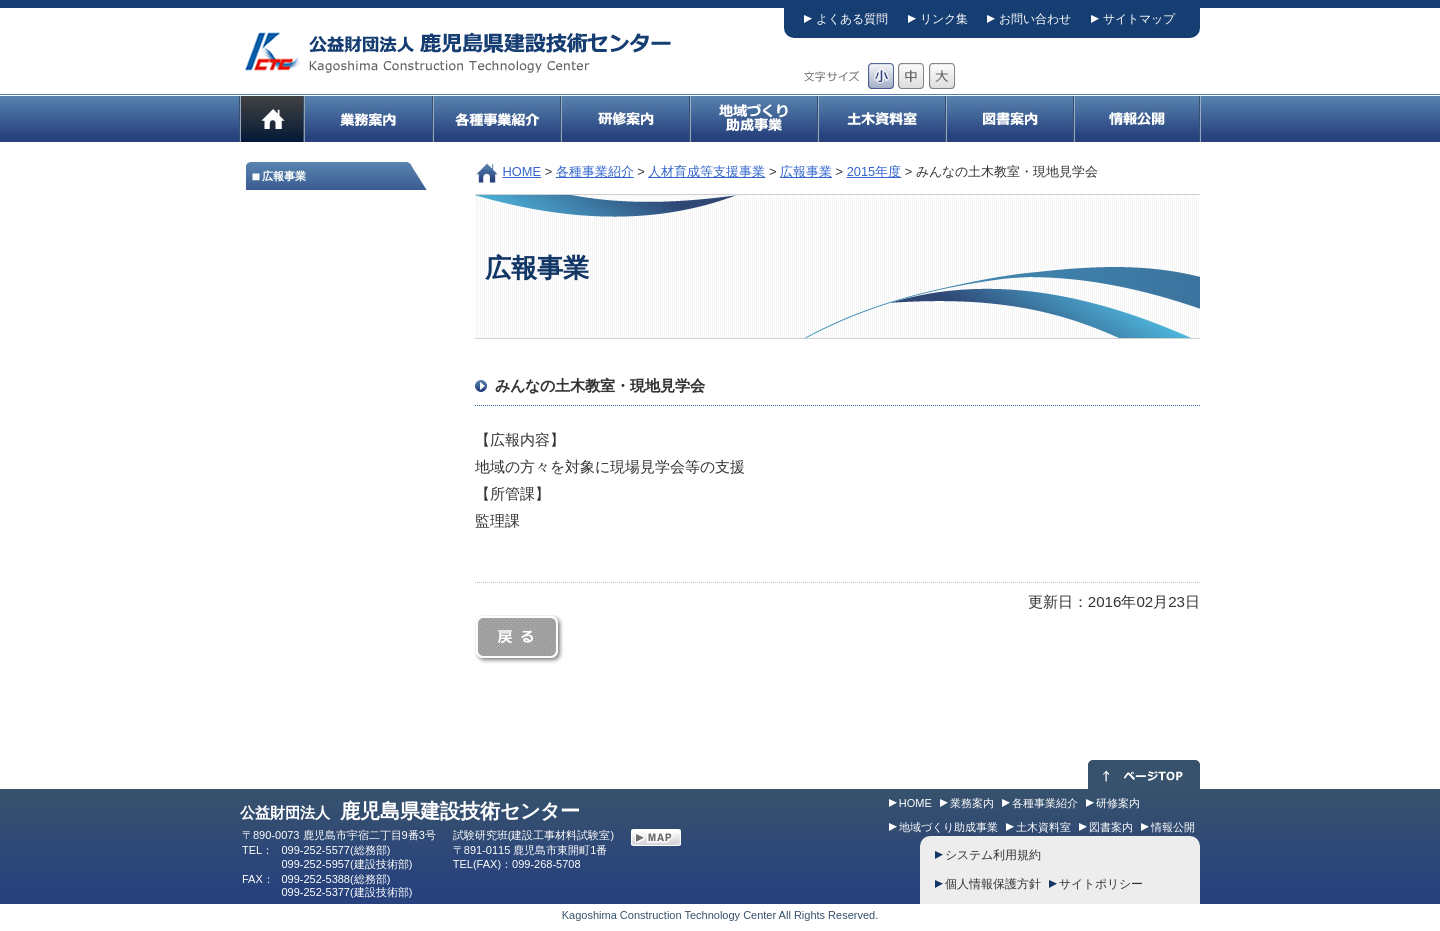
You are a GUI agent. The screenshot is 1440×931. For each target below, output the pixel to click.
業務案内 (972, 803)
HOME (522, 171)
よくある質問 (852, 19)
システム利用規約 (993, 855)
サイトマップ (1139, 19)
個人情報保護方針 (993, 884)
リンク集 (944, 19)
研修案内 (1118, 803)
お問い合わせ (1035, 19)
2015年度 (874, 171)
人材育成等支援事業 (706, 171)
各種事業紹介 (595, 171)
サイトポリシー (1101, 884)
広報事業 (806, 171)
